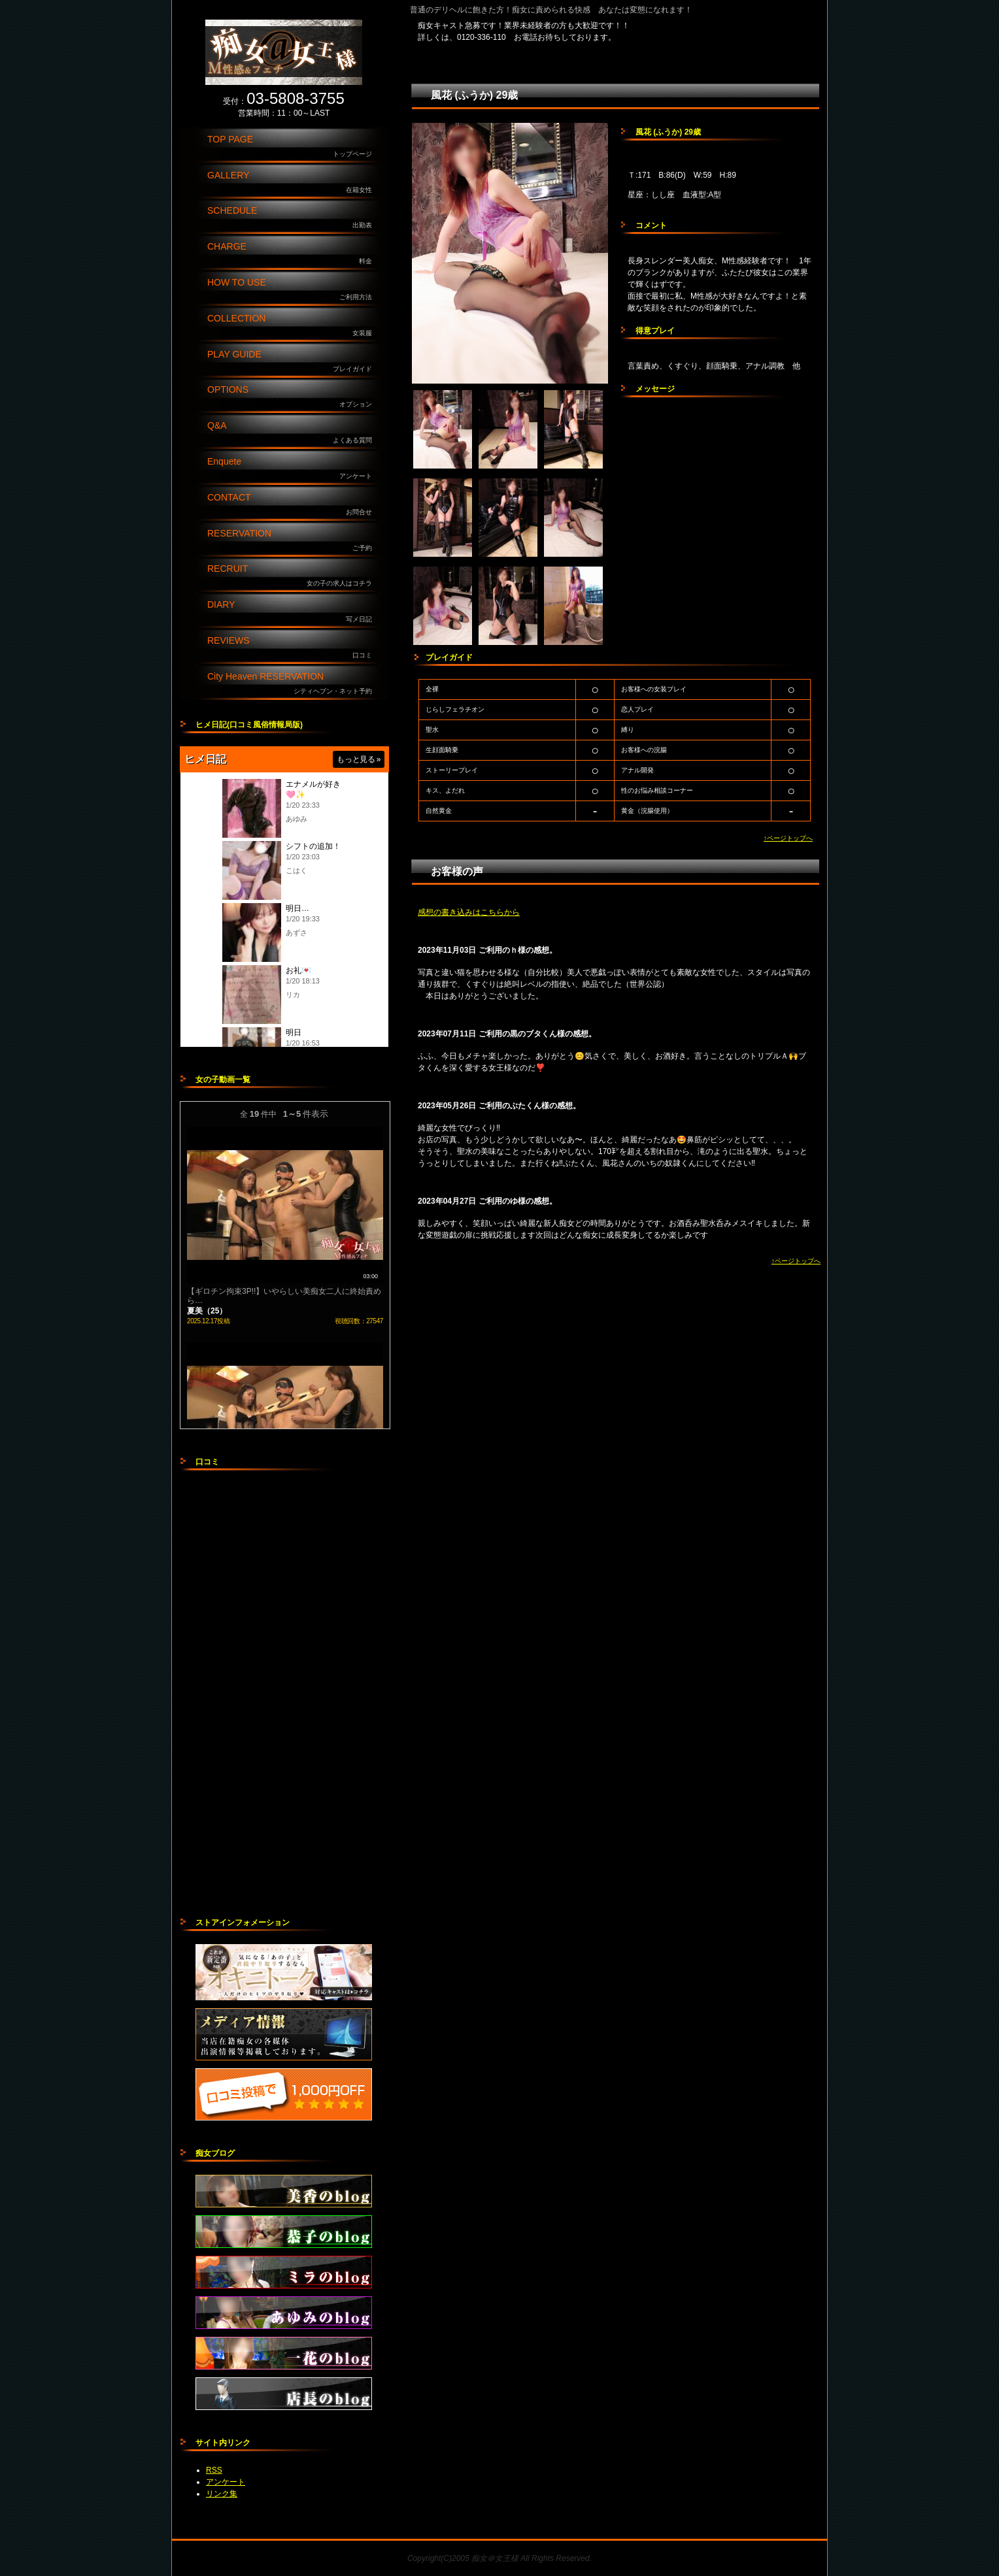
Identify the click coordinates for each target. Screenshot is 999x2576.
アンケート (225, 2481)
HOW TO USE (293, 290)
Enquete (293, 469)
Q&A (293, 433)
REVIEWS (293, 648)
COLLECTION (293, 326)
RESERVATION (293, 541)
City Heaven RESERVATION (293, 684)
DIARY (293, 612)
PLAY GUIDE (293, 362)
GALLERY (293, 183)
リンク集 (221, 2493)
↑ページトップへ (788, 838)
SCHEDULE (293, 218)
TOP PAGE (293, 147)
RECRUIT (293, 576)
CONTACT (293, 505)
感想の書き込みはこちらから (469, 912)
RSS (214, 2470)
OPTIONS (293, 397)
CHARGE (293, 254)
